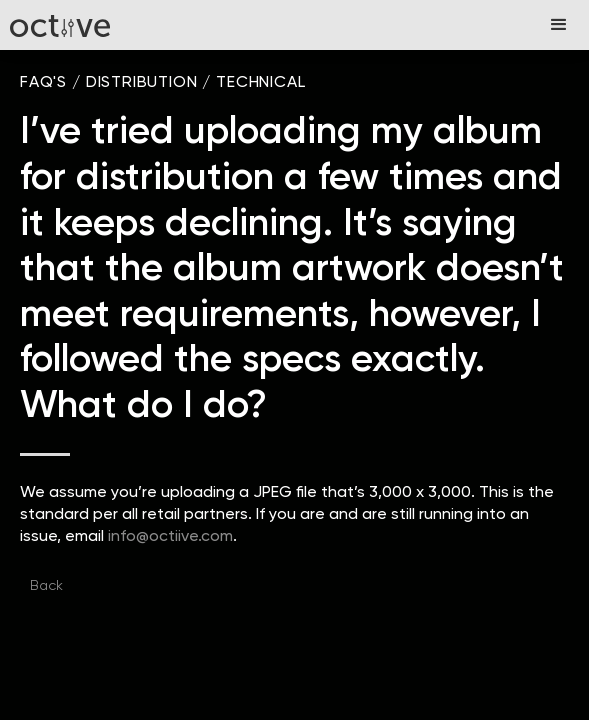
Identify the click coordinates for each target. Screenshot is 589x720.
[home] (60, 25)
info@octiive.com (170, 535)
